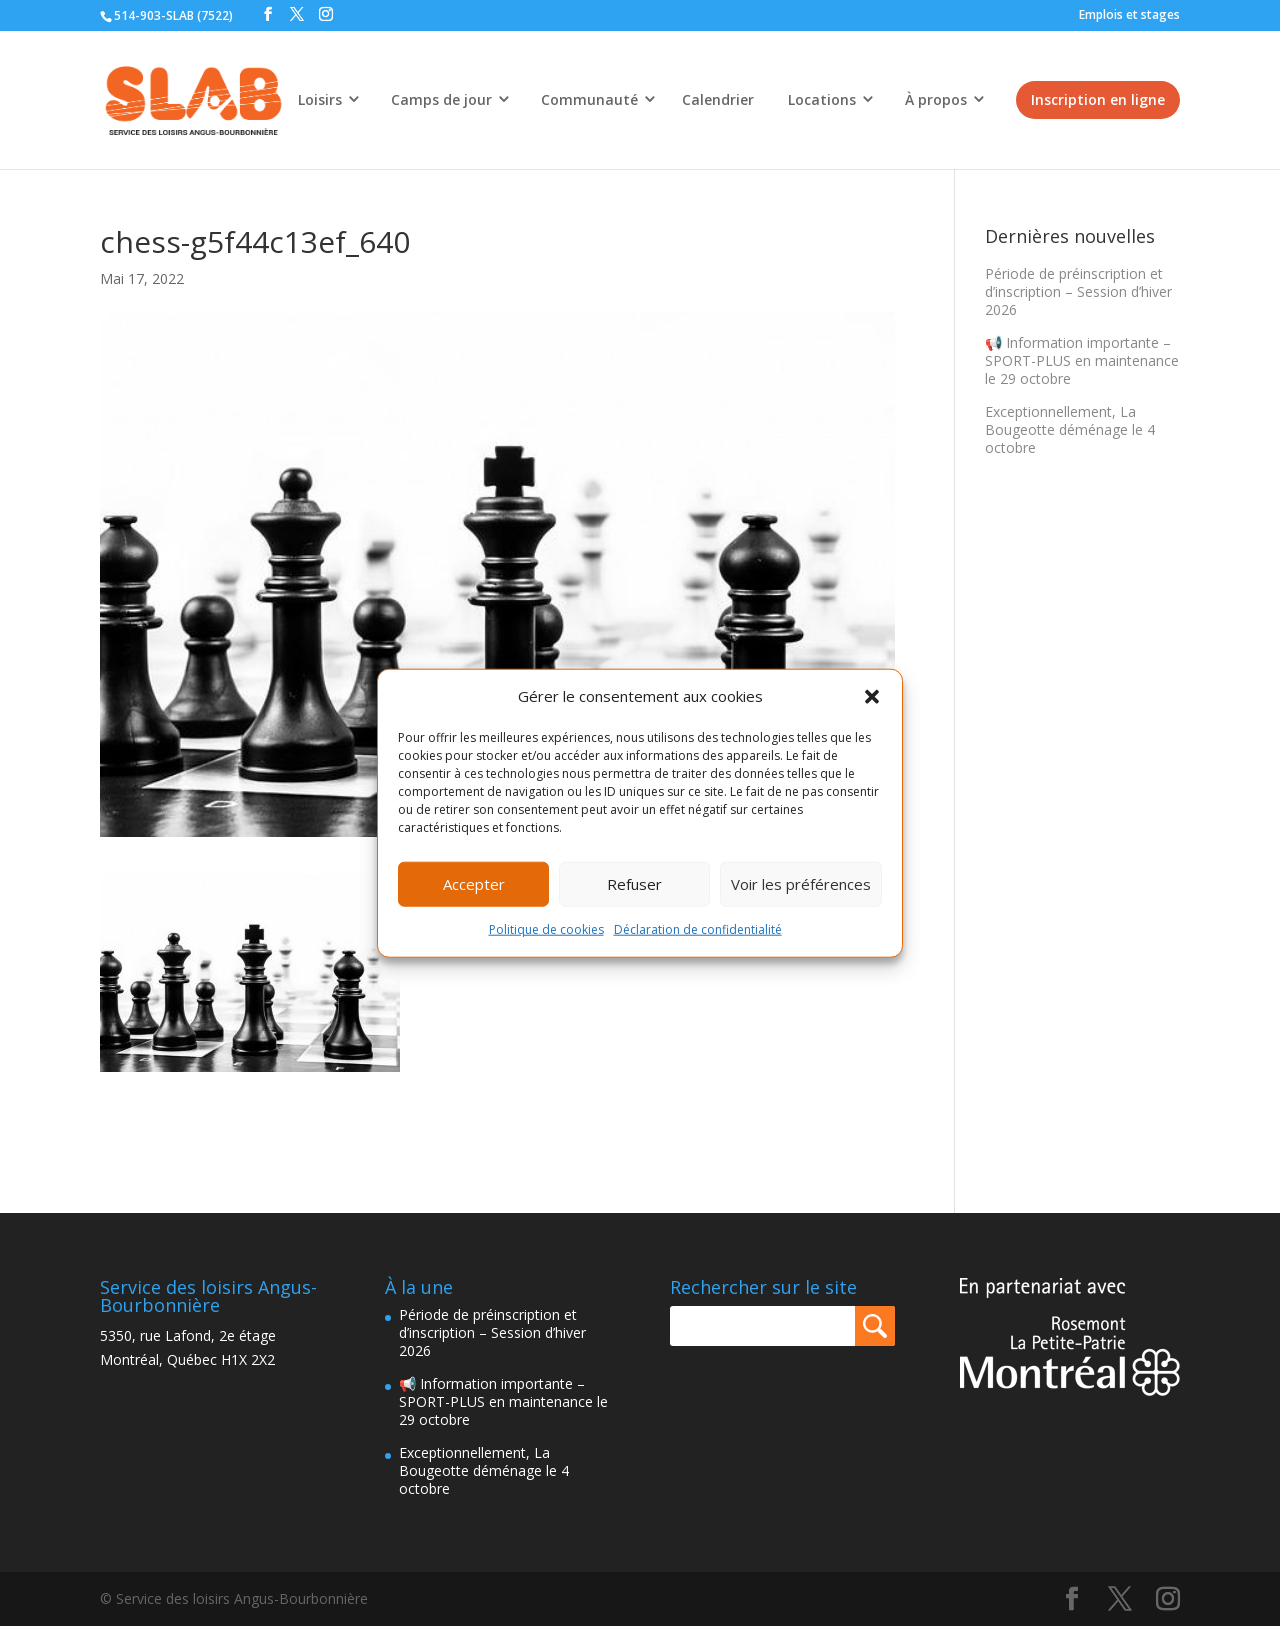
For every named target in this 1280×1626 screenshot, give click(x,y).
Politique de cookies (546, 929)
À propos (936, 99)
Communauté (589, 99)
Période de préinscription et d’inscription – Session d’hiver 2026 (1078, 291)
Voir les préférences (801, 884)
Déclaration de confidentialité (698, 929)
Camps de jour (441, 99)
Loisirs (320, 99)
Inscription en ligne (1098, 99)
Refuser (634, 884)
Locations (822, 99)
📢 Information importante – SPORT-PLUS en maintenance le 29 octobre (1082, 360)
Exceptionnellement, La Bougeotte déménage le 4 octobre (1070, 429)
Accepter (474, 884)
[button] (872, 697)
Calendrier (718, 99)
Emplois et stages (1129, 14)
